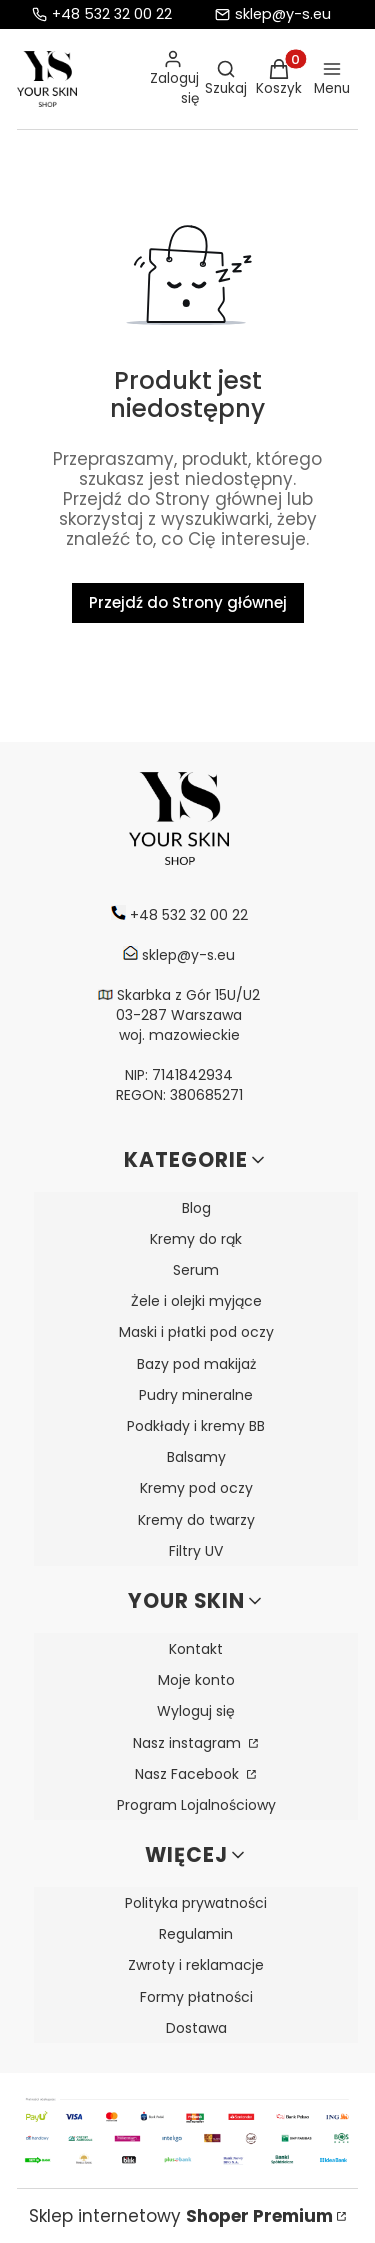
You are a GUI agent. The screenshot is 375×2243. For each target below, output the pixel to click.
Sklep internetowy (181, 2216)
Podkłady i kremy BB (196, 1426)
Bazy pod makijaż (196, 1364)
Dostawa (196, 2028)
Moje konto (196, 1680)
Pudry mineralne (196, 1395)
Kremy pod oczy (196, 1488)
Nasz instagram (189, 1743)
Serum (196, 1270)
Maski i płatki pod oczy (196, 1332)
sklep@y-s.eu (283, 14)
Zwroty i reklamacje (196, 1965)
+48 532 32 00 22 (112, 14)
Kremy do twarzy (196, 1520)
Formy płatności (196, 1997)
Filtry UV (196, 1551)
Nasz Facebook (189, 1774)
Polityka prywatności (196, 1903)
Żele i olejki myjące (196, 1301)
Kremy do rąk (196, 1239)
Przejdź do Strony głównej (188, 602)
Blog (196, 1208)
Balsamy (196, 1457)
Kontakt (196, 1649)
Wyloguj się (196, 1711)
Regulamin (196, 1934)
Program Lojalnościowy (196, 1805)
